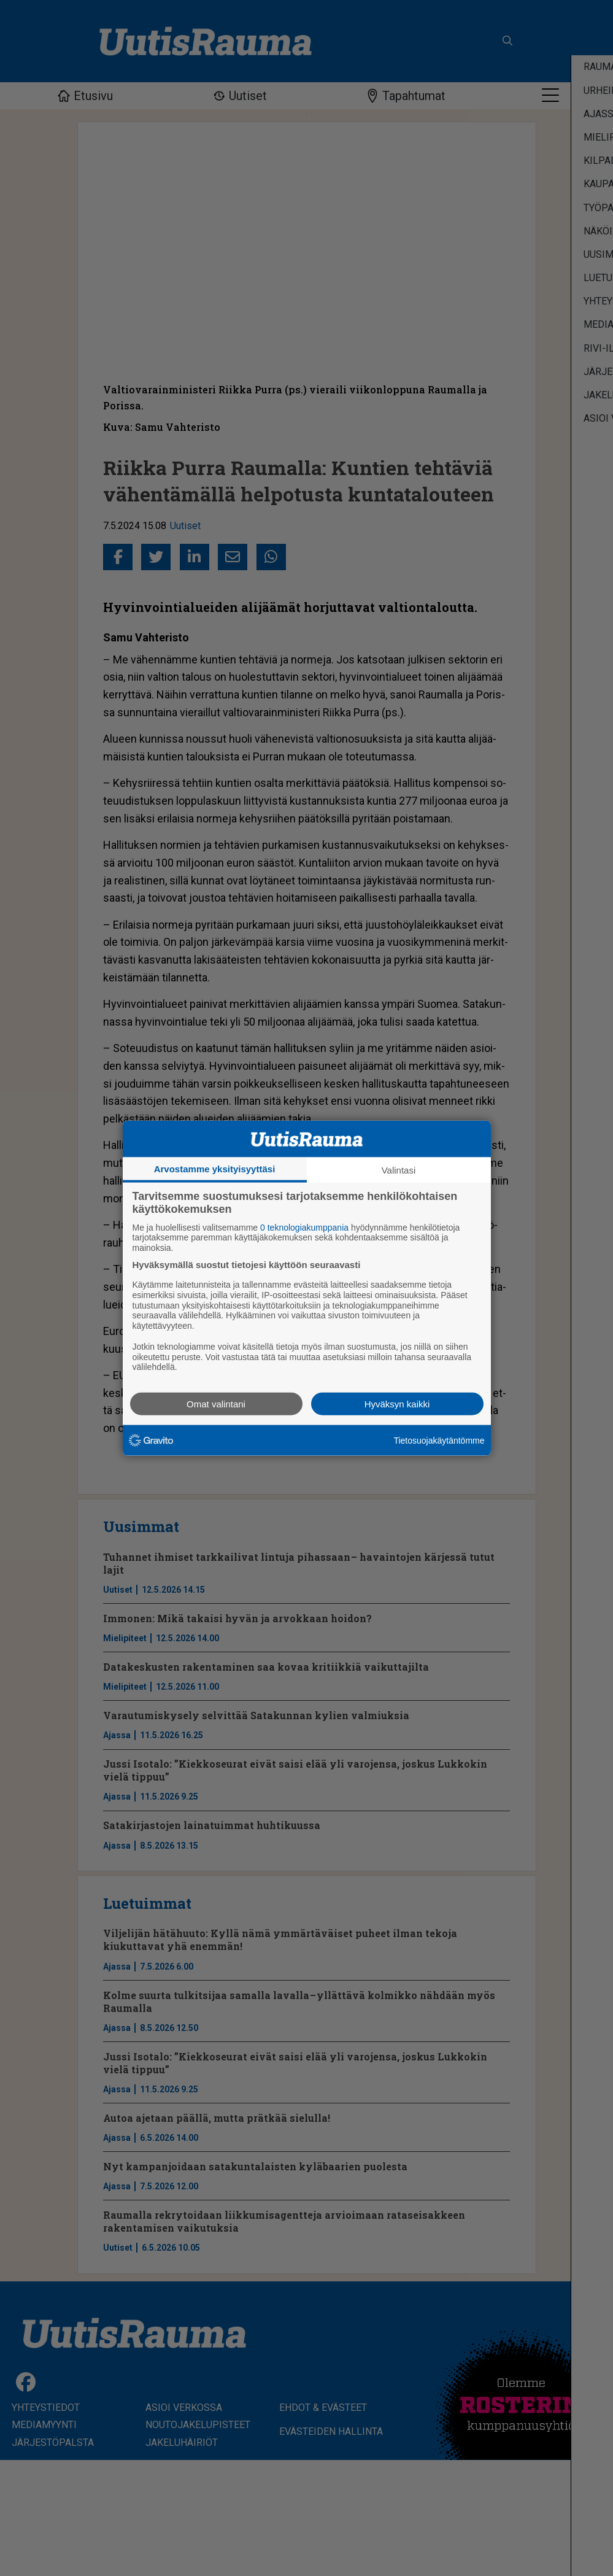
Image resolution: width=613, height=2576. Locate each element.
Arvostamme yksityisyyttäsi (215, 1168)
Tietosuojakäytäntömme (438, 1440)
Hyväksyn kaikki (397, 1404)
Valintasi (399, 1169)
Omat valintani (216, 1404)
